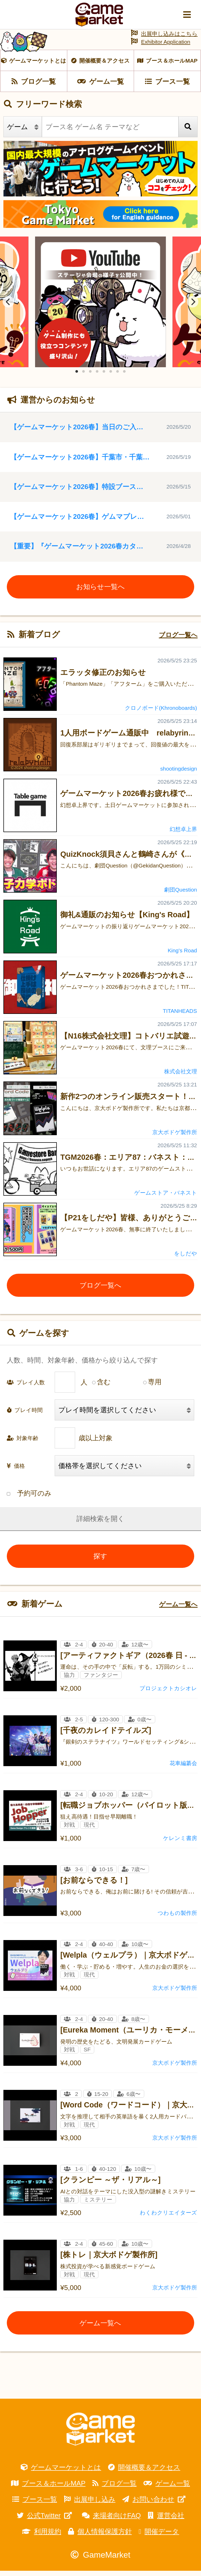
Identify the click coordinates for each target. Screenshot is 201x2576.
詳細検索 (90, 1524)
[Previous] (8, 307)
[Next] (192, 307)
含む (104, 1387)
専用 (154, 1387)
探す (100, 1561)
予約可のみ (29, 1498)
